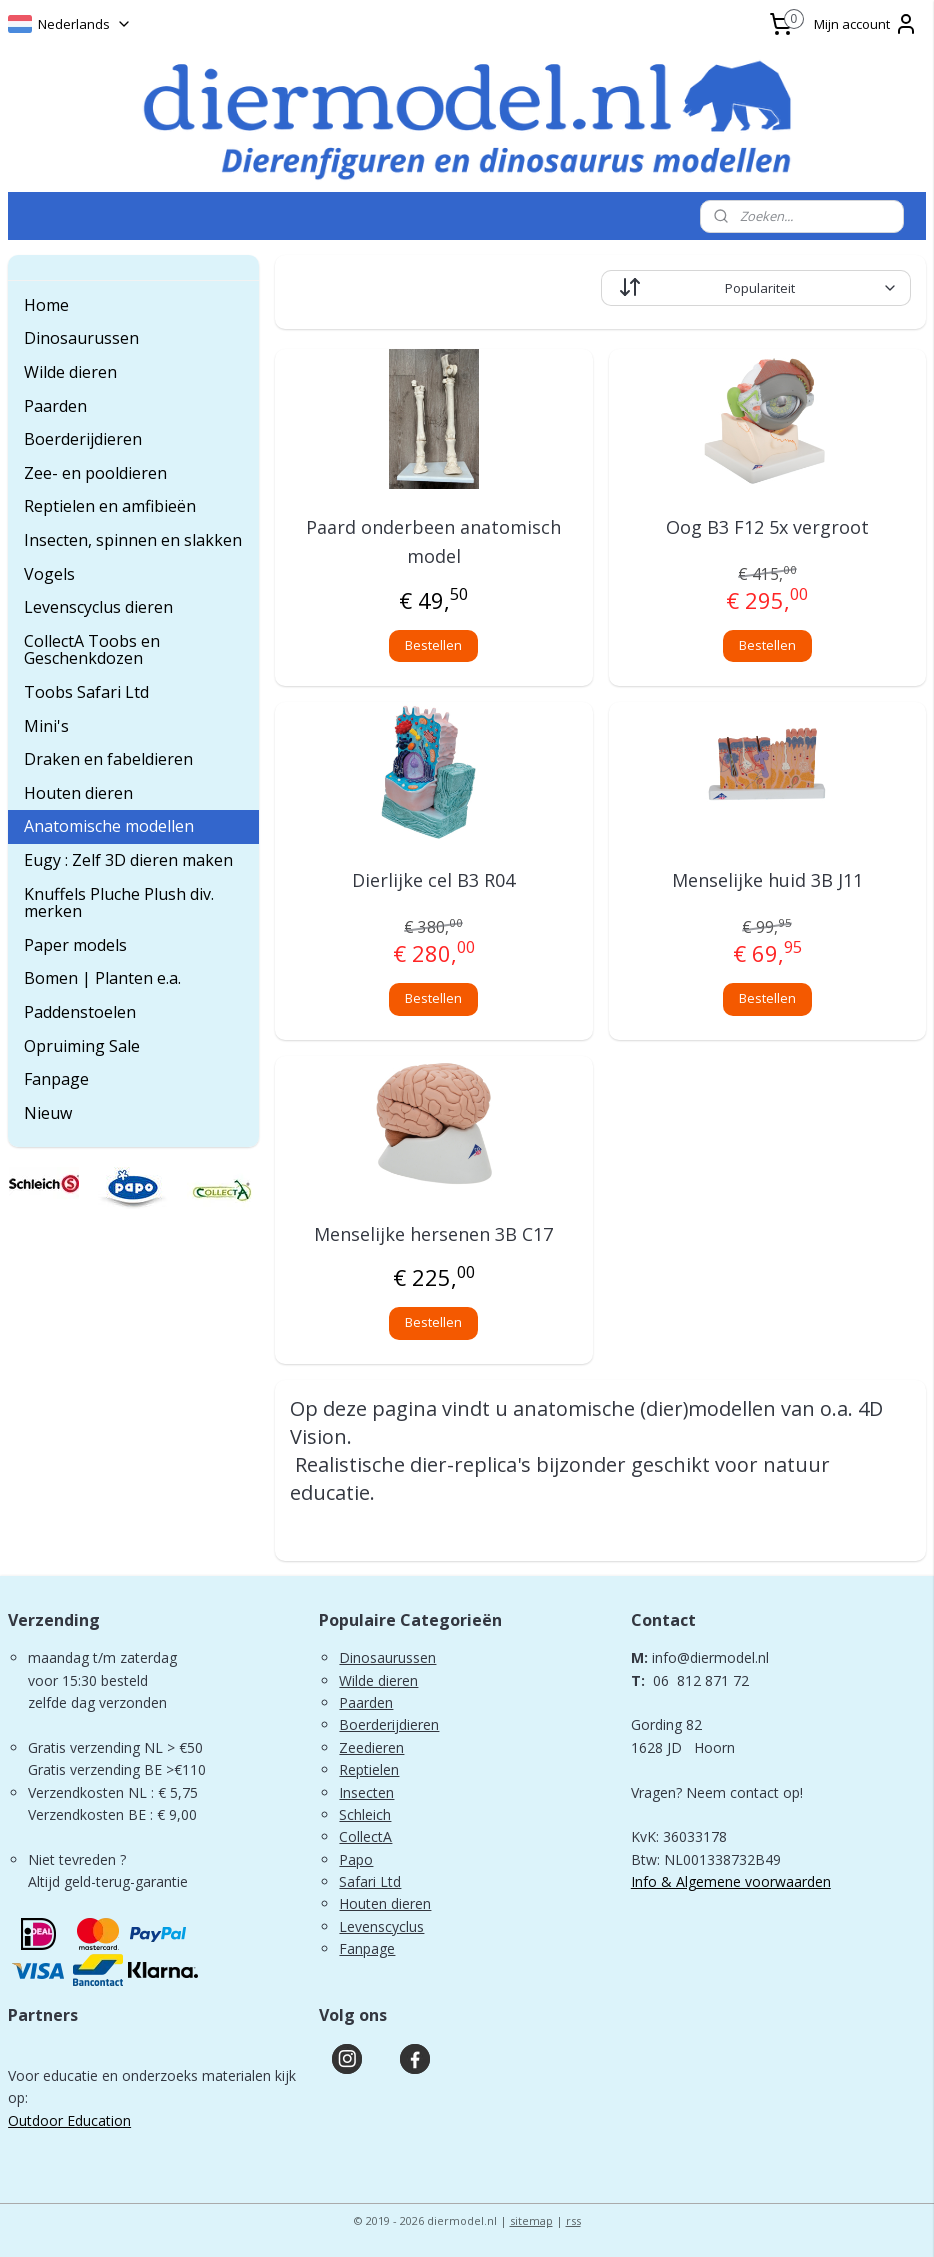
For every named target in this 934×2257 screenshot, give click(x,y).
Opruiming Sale (82, 1046)
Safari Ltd (370, 1881)
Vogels (49, 574)
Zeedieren (371, 1747)
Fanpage (56, 1079)
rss (573, 2220)
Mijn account (866, 24)
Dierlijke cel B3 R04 (433, 881)
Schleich (365, 1814)
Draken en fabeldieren (108, 759)
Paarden (55, 406)
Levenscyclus (381, 1926)
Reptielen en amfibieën (110, 506)
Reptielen (369, 1769)
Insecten (366, 1792)
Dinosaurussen (81, 338)
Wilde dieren (70, 372)
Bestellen (433, 645)
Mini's (46, 726)
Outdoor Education (69, 2120)
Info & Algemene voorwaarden (731, 1881)
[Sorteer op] (755, 288)
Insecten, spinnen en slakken (133, 540)
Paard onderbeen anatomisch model (433, 541)
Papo (356, 1859)
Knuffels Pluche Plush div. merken (119, 903)
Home (46, 305)
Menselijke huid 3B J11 (767, 881)
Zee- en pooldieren (95, 473)
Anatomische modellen (109, 826)
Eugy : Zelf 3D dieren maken (128, 860)
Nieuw (48, 1113)
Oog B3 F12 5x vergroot (767, 527)
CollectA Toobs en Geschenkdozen (92, 650)
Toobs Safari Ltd (86, 692)
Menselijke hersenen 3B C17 (433, 1234)
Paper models (75, 945)
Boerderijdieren (83, 439)
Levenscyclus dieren (98, 607)
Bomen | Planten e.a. (102, 978)
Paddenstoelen (80, 1012)
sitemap (531, 2220)
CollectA (365, 1836)
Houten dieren (78, 793)
